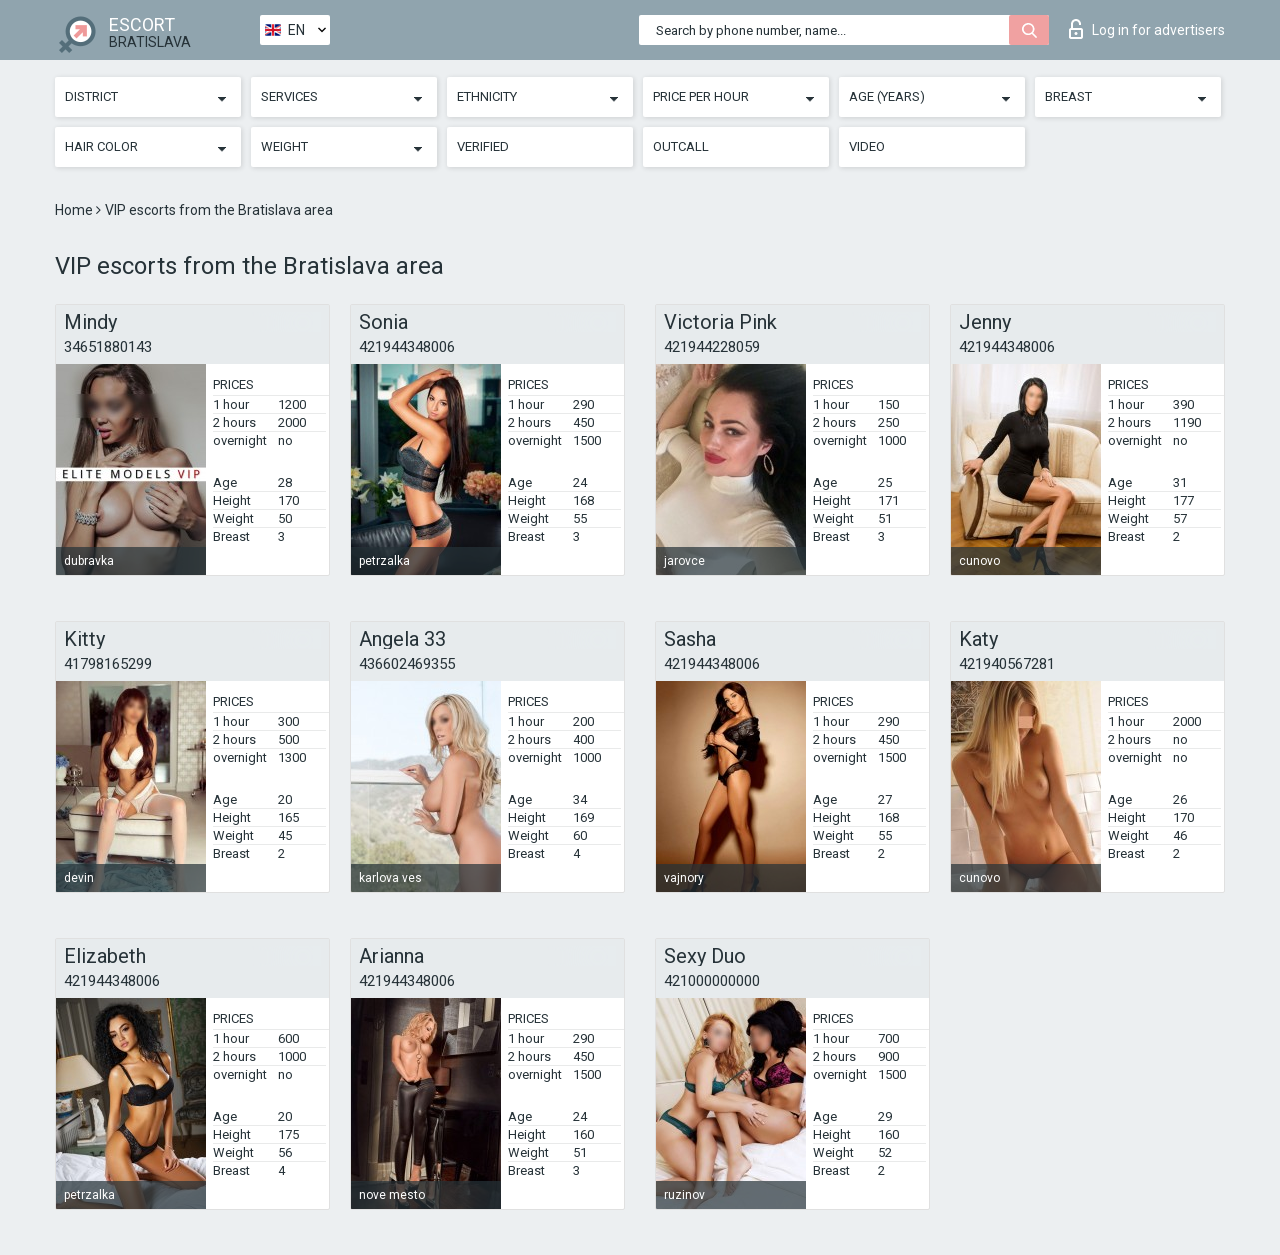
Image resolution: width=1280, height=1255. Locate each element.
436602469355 (407, 664)
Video (867, 146)
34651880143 (108, 347)
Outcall (681, 146)
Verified (483, 146)
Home (75, 210)
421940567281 (1007, 664)
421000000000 (712, 981)
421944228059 (712, 347)
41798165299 (108, 664)
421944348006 (407, 347)
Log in (1147, 29)
